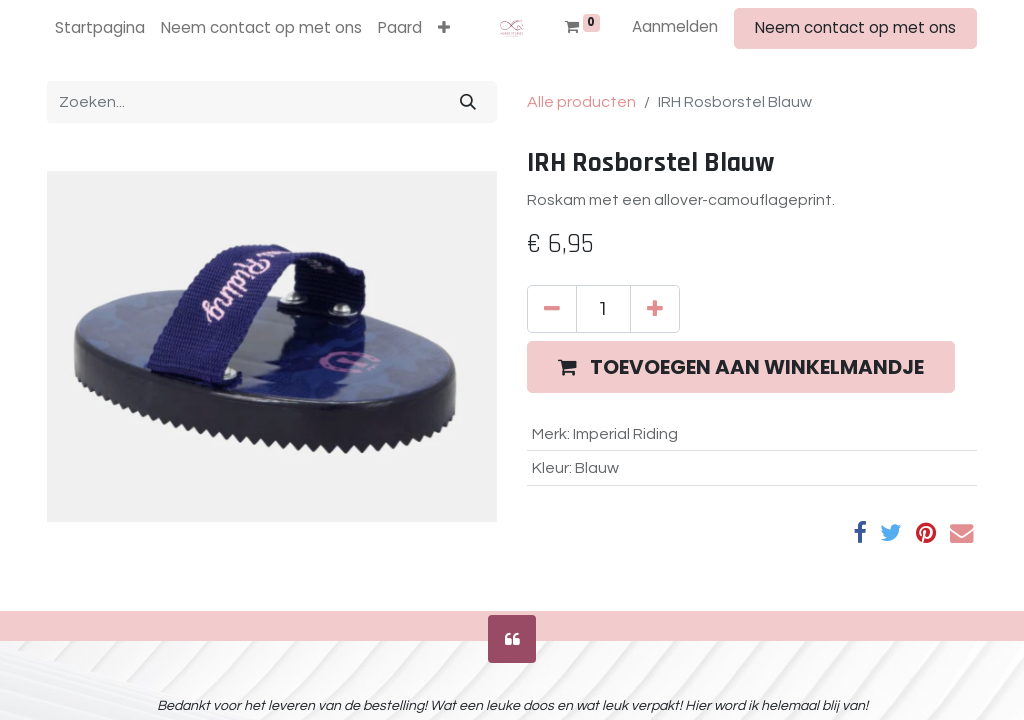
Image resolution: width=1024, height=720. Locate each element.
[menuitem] (100, 28)
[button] (444, 28)
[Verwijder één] (552, 309)
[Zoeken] (468, 102)
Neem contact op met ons (855, 27)
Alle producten (581, 102)
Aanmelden (675, 26)
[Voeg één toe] (655, 309)
